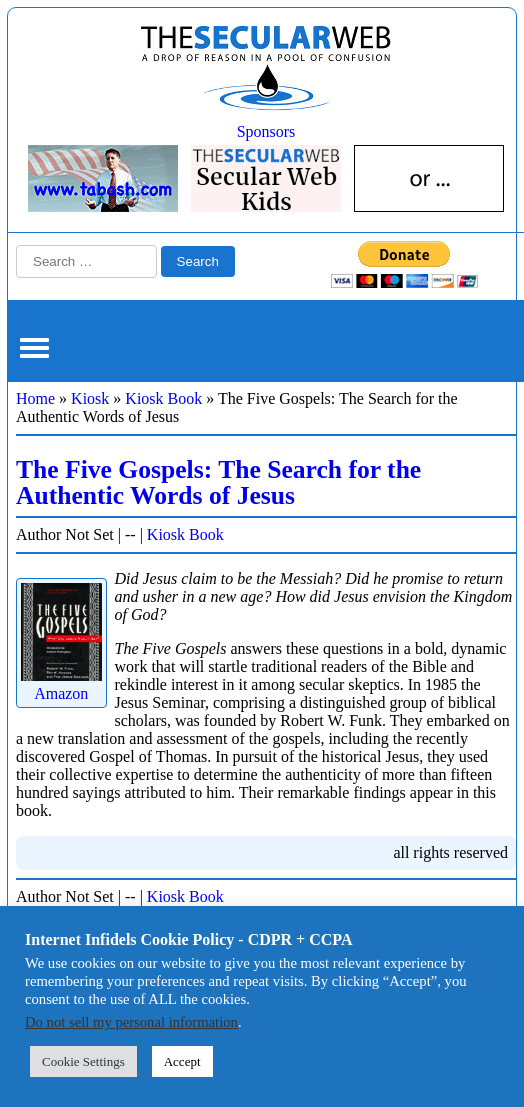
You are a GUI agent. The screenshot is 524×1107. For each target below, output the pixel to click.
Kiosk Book (163, 398)
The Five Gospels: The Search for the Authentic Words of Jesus (218, 482)
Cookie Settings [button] (83, 1061)
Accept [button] (182, 1061)
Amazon (61, 684)
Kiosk (90, 398)
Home (35, 398)
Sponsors (266, 131)
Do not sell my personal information (131, 1022)
